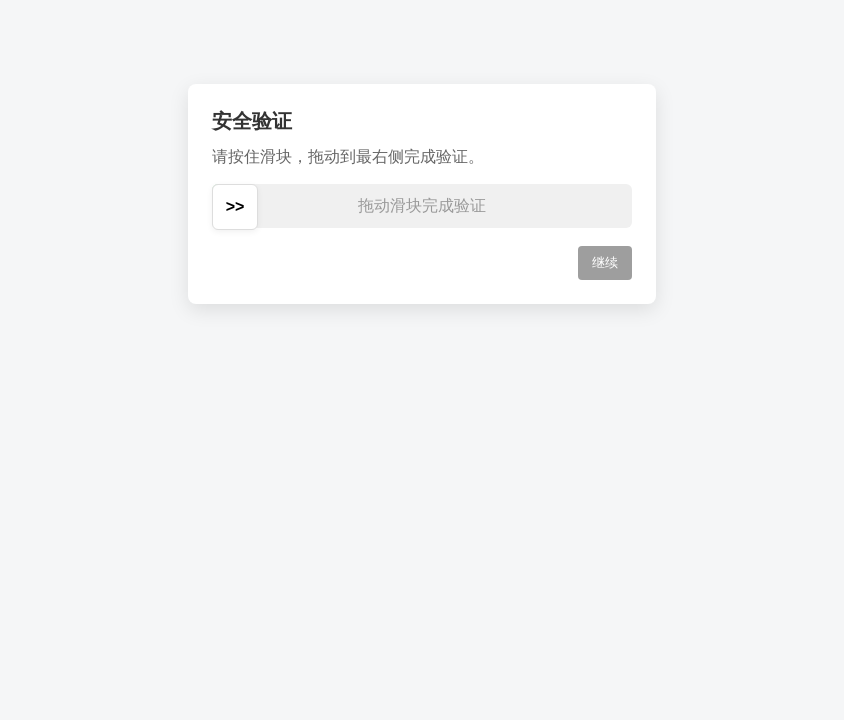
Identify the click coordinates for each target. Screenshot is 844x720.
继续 (605, 262)
